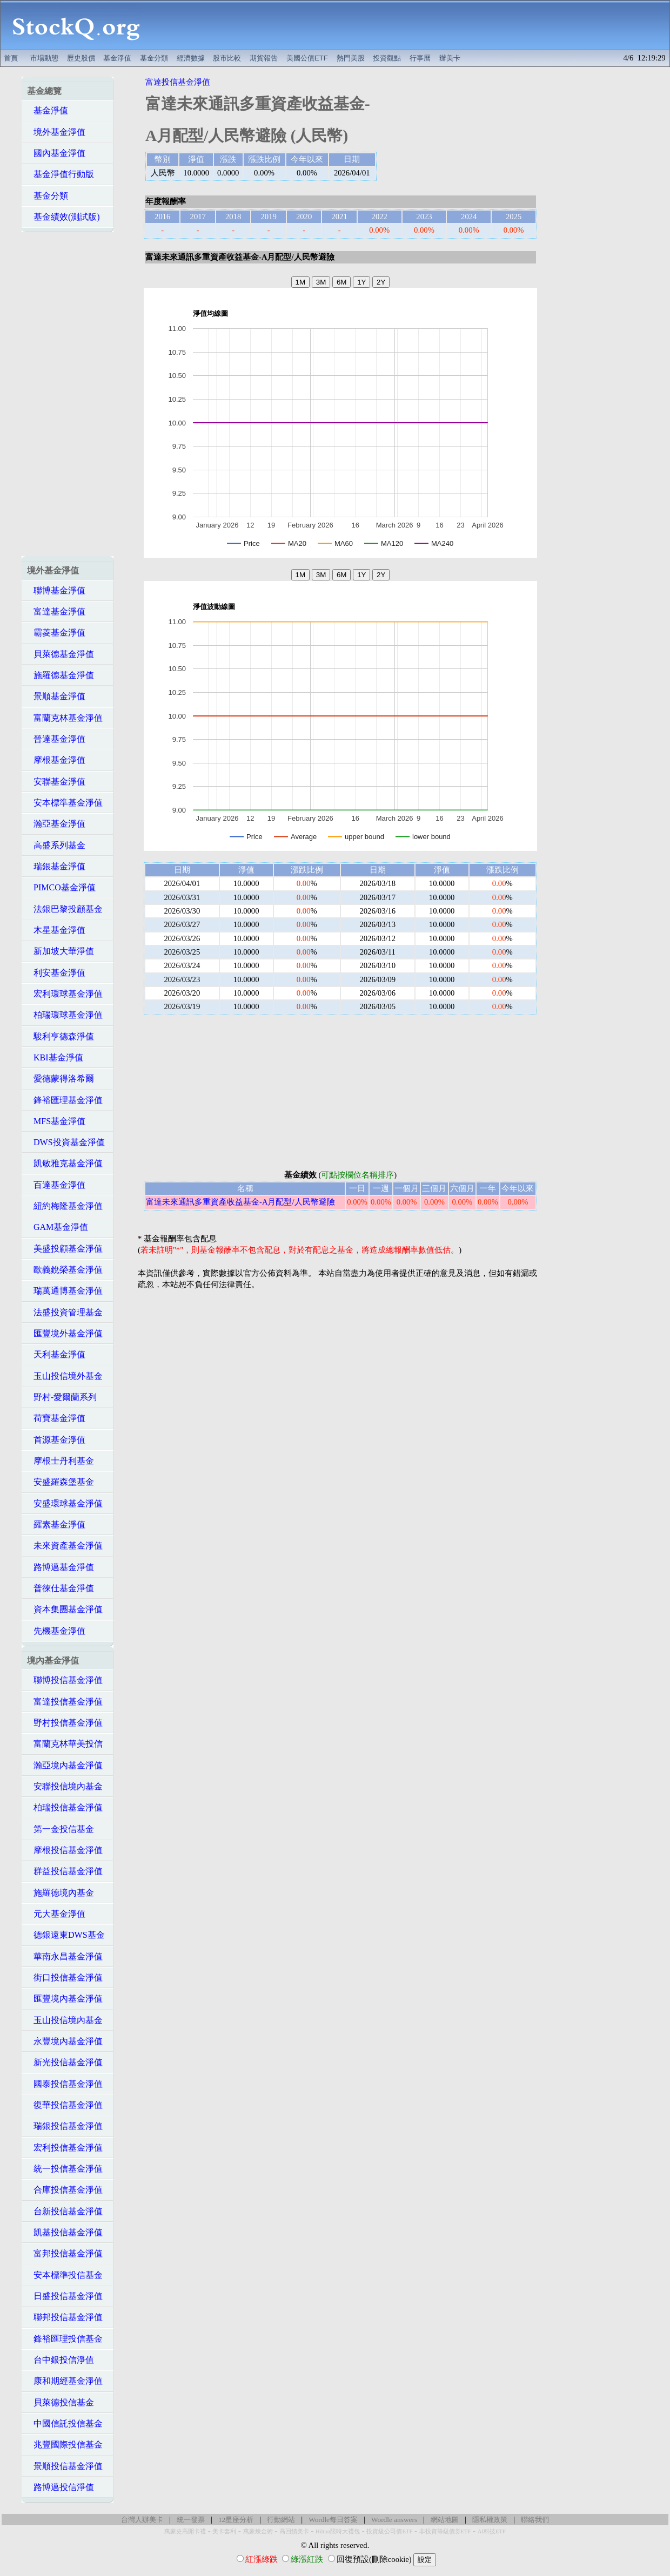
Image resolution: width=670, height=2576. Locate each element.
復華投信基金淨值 (65, 2105)
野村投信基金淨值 (65, 1722)
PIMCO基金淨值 (61, 887)
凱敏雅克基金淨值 (65, 1163)
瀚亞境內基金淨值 (65, 1765)
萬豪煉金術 (258, 2531)
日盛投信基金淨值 (65, 2296)
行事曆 (420, 58)
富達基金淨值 (56, 611)
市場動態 (44, 58)
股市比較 (227, 58)
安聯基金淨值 (56, 781)
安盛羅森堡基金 (60, 1481)
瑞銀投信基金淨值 (65, 2126)
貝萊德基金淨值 (60, 654)
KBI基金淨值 (55, 1057)
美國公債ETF (307, 58)
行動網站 (281, 2520)
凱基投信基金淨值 (65, 2232)
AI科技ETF (492, 2531)
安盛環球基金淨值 (65, 1503)
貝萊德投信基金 (60, 2402)
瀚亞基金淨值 (56, 823)
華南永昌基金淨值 (65, 1956)
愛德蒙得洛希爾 (60, 1078)
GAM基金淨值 (57, 1227)
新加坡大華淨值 (60, 951)
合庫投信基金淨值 (65, 2189)
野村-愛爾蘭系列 (62, 1397)
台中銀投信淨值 (60, 2359)
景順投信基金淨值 (65, 2466)
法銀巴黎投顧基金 (65, 909)
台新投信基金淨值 (65, 2211)
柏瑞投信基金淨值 (65, 1807)
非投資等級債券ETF (445, 2531)
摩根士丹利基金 (60, 1460)
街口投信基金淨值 (65, 1977)
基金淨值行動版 (60, 174)
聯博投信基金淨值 (65, 1680)
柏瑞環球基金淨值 (65, 1014)
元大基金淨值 (56, 1913)
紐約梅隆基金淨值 (65, 1206)
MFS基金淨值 (56, 1121)
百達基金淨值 (56, 1184)
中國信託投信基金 (65, 2423)
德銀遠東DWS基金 (66, 1934)
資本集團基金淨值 (65, 1609)
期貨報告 (264, 58)
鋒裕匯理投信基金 (65, 2338)
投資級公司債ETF (389, 2531)
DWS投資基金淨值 (66, 1142)
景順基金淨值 (56, 696)
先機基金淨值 (56, 1630)
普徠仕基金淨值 (60, 1588)
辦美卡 (449, 58)
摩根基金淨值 (56, 760)
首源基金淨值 (56, 1439)
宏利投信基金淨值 (65, 2147)
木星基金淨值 (56, 930)
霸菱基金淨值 (56, 632)
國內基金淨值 (56, 153)
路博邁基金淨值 (60, 1567)
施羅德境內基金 (60, 1892)
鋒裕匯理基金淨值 (65, 1100)
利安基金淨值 (56, 972)
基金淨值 (117, 58)
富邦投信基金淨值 (65, 2253)
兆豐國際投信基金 (65, 2444)
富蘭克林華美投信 (65, 1743)
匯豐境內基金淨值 (65, 1998)
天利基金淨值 (56, 1354)
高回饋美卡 (294, 2531)
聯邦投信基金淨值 (65, 2317)
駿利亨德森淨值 (60, 1036)
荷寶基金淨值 (56, 1418)
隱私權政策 (489, 2520)
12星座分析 (235, 2520)
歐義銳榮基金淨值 (65, 1269)
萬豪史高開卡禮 (185, 2531)
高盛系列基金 (56, 845)
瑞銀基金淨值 (56, 866)
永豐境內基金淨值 (65, 2041)
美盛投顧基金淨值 (65, 1248)
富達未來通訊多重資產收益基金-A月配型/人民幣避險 (240, 1202)
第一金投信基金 (60, 1829)
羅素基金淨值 (56, 1524)
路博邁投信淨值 (60, 2487)
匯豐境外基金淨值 (65, 1333)
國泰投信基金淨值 (65, 2083)
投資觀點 (387, 58)
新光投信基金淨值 (65, 2062)
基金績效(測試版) (63, 216)
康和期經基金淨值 (65, 2380)
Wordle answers (394, 2520)
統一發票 (191, 2520)
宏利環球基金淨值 (65, 993)
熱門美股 (351, 58)
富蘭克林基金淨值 (65, 717)
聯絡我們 (535, 2520)
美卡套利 (224, 2531)
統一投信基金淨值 (65, 2168)
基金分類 (154, 58)
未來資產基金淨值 (65, 1545)
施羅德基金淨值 (60, 675)
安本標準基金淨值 (65, 802)
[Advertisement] (410, 25)
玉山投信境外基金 (65, 1376)
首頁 (11, 58)
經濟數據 (191, 58)
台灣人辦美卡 (142, 2520)
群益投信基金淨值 (65, 1871)
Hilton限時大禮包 (338, 2531)
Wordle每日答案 (333, 2520)
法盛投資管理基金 (65, 1312)
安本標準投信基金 (65, 2275)
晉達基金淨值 (56, 738)
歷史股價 (81, 58)
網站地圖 (445, 2520)
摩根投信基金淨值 (65, 1850)
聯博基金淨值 (56, 590)
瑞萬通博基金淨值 (65, 1290)
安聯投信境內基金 (65, 1786)
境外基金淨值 (56, 132)
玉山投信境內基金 (65, 2020)
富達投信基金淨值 (65, 1701)
